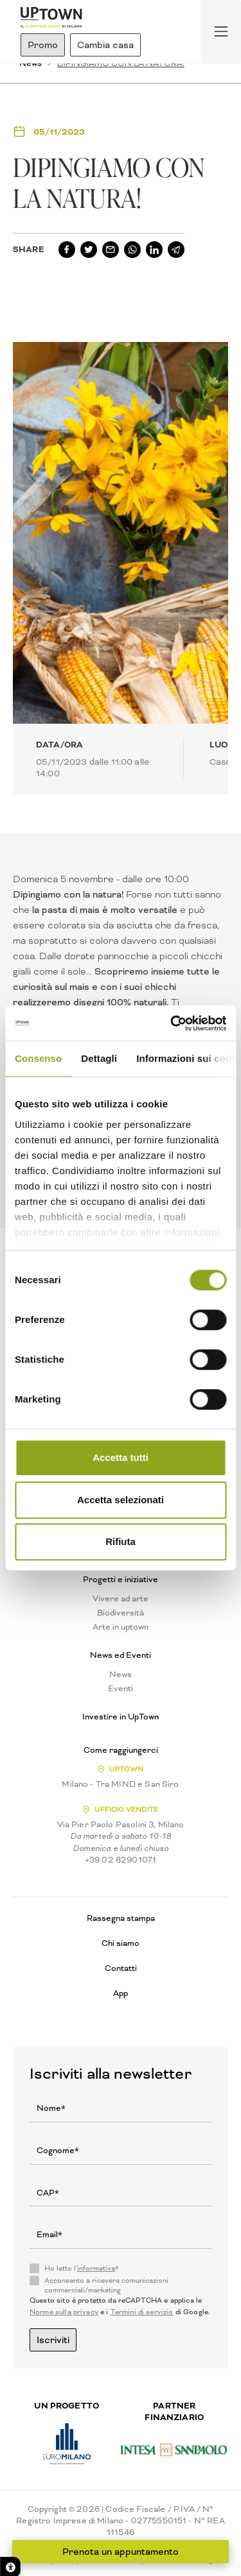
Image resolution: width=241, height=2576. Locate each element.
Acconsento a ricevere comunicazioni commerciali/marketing (106, 2285)
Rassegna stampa (121, 1918)
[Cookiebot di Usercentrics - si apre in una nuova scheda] (171, 1023)
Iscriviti (53, 2339)
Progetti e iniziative (120, 1579)
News (120, 1674)
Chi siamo (120, 1943)
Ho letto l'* (81, 2268)
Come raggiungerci (121, 1750)
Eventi (120, 1688)
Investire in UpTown (120, 1716)
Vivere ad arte (120, 1598)
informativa (96, 2268)
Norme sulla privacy (64, 2312)
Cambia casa (105, 44)
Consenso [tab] (38, 1058)
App (120, 1993)
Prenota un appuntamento (120, 2551)
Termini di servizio (142, 2312)
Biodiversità (120, 1612)
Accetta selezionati (120, 1499)
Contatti (121, 1968)
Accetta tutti (120, 1457)
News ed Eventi (120, 1655)
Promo (43, 44)
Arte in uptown (120, 1627)
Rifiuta (120, 1541)
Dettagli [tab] (99, 1058)
